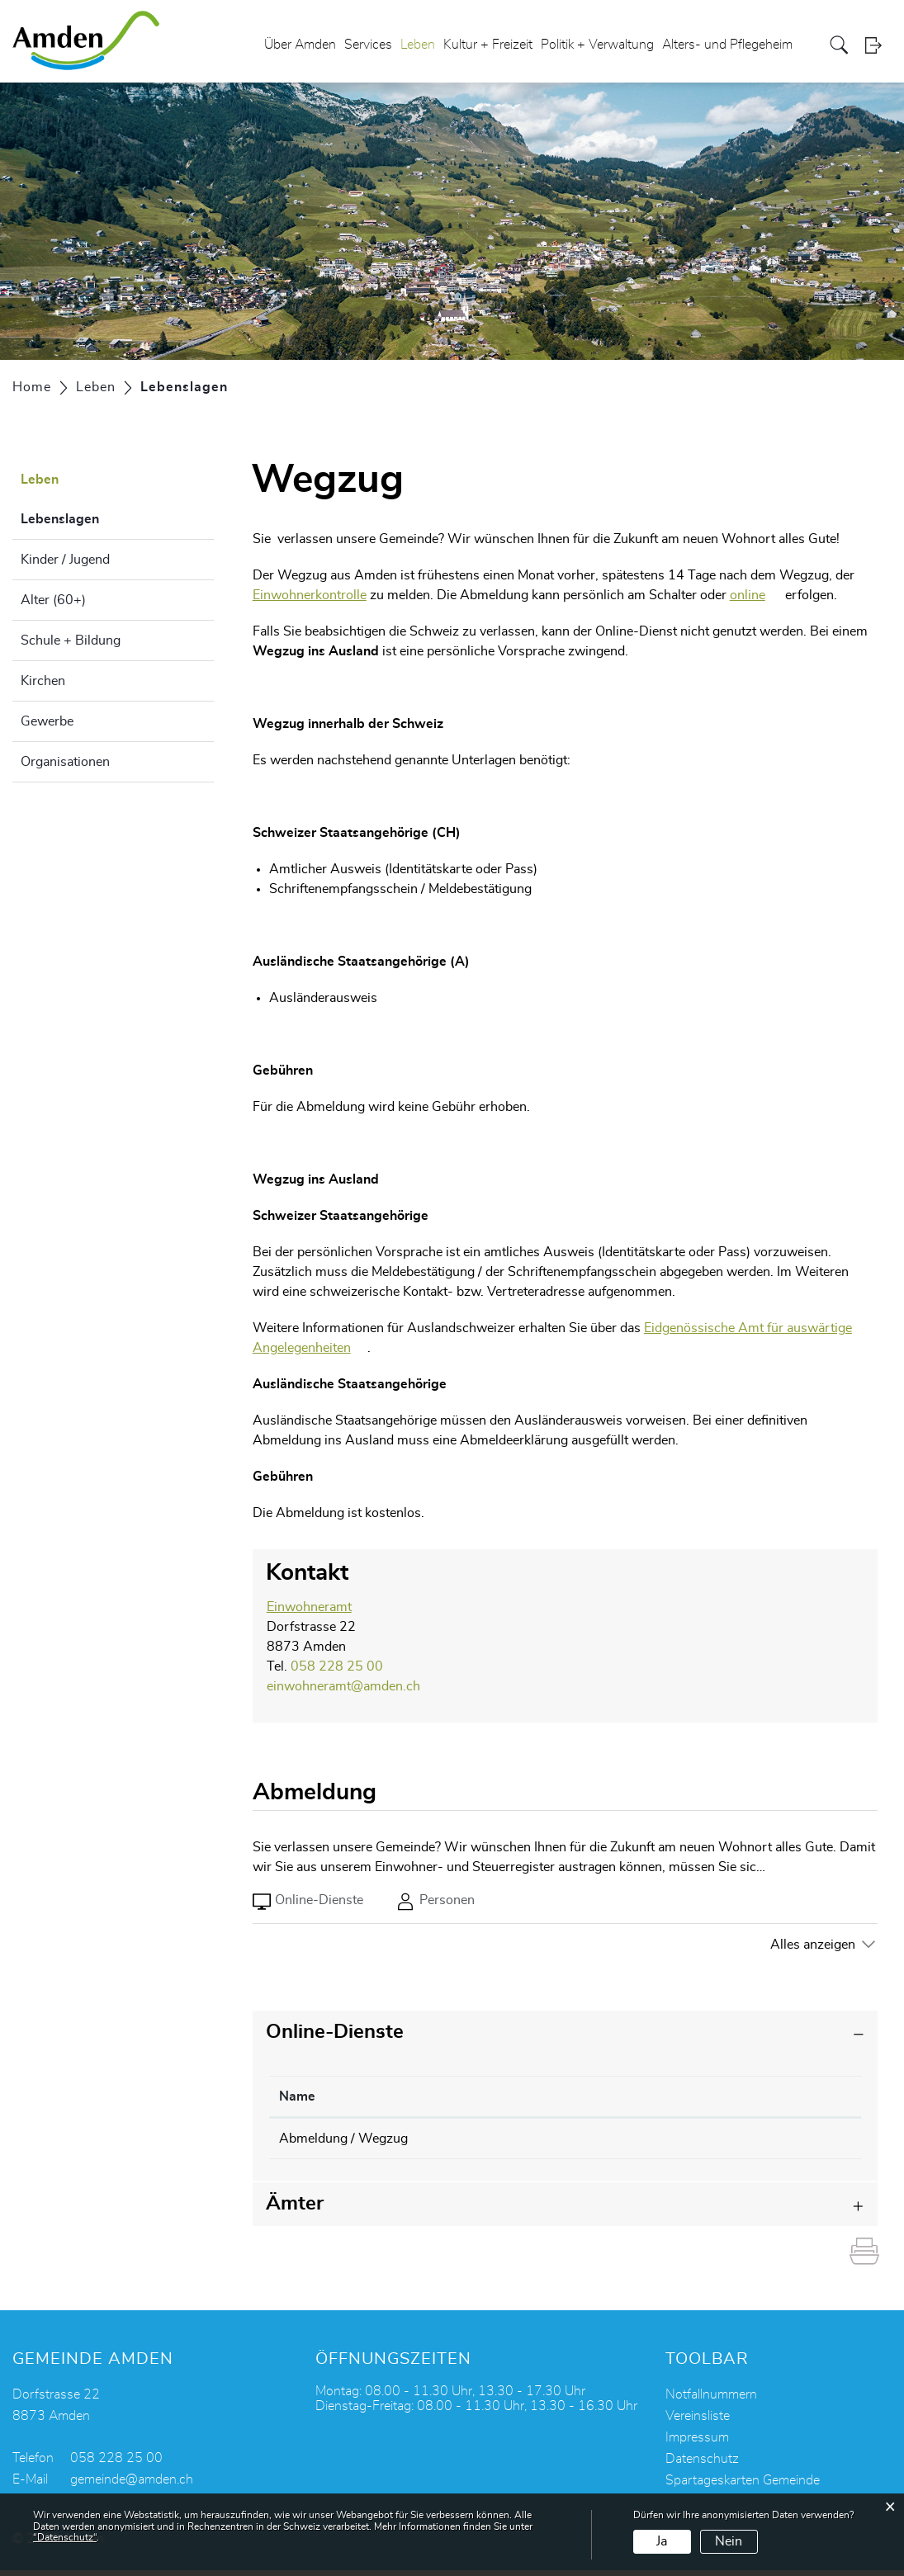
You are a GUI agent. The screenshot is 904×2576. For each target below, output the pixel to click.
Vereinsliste (697, 2421)
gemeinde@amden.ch (131, 2485)
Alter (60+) (53, 600)
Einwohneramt (309, 1607)
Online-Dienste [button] (335, 2032)
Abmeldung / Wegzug (343, 2138)
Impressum (697, 2443)
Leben (417, 44)
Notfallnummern (711, 2400)
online (756, 595)
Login (878, 45)
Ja (661, 2541)
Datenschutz (702, 2464)
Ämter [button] (295, 2209)
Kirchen (43, 681)
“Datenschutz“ (65, 2537)
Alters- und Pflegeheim (727, 44)
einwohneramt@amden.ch (343, 1686)
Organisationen (65, 761)
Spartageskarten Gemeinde (742, 2486)
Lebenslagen (101, 517)
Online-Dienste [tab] (308, 1902)
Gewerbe (47, 721)
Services (368, 44)
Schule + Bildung (71, 640)
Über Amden (300, 44)
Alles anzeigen (812, 1944)
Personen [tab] (435, 1902)
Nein (728, 2541)
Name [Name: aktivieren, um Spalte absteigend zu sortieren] (297, 2096)
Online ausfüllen (746, 2140)
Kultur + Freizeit (487, 44)
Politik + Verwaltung (597, 44)
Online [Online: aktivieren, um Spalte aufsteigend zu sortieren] (631, 2096)
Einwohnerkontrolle (310, 595)
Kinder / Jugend (65, 559)
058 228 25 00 (337, 1666)
